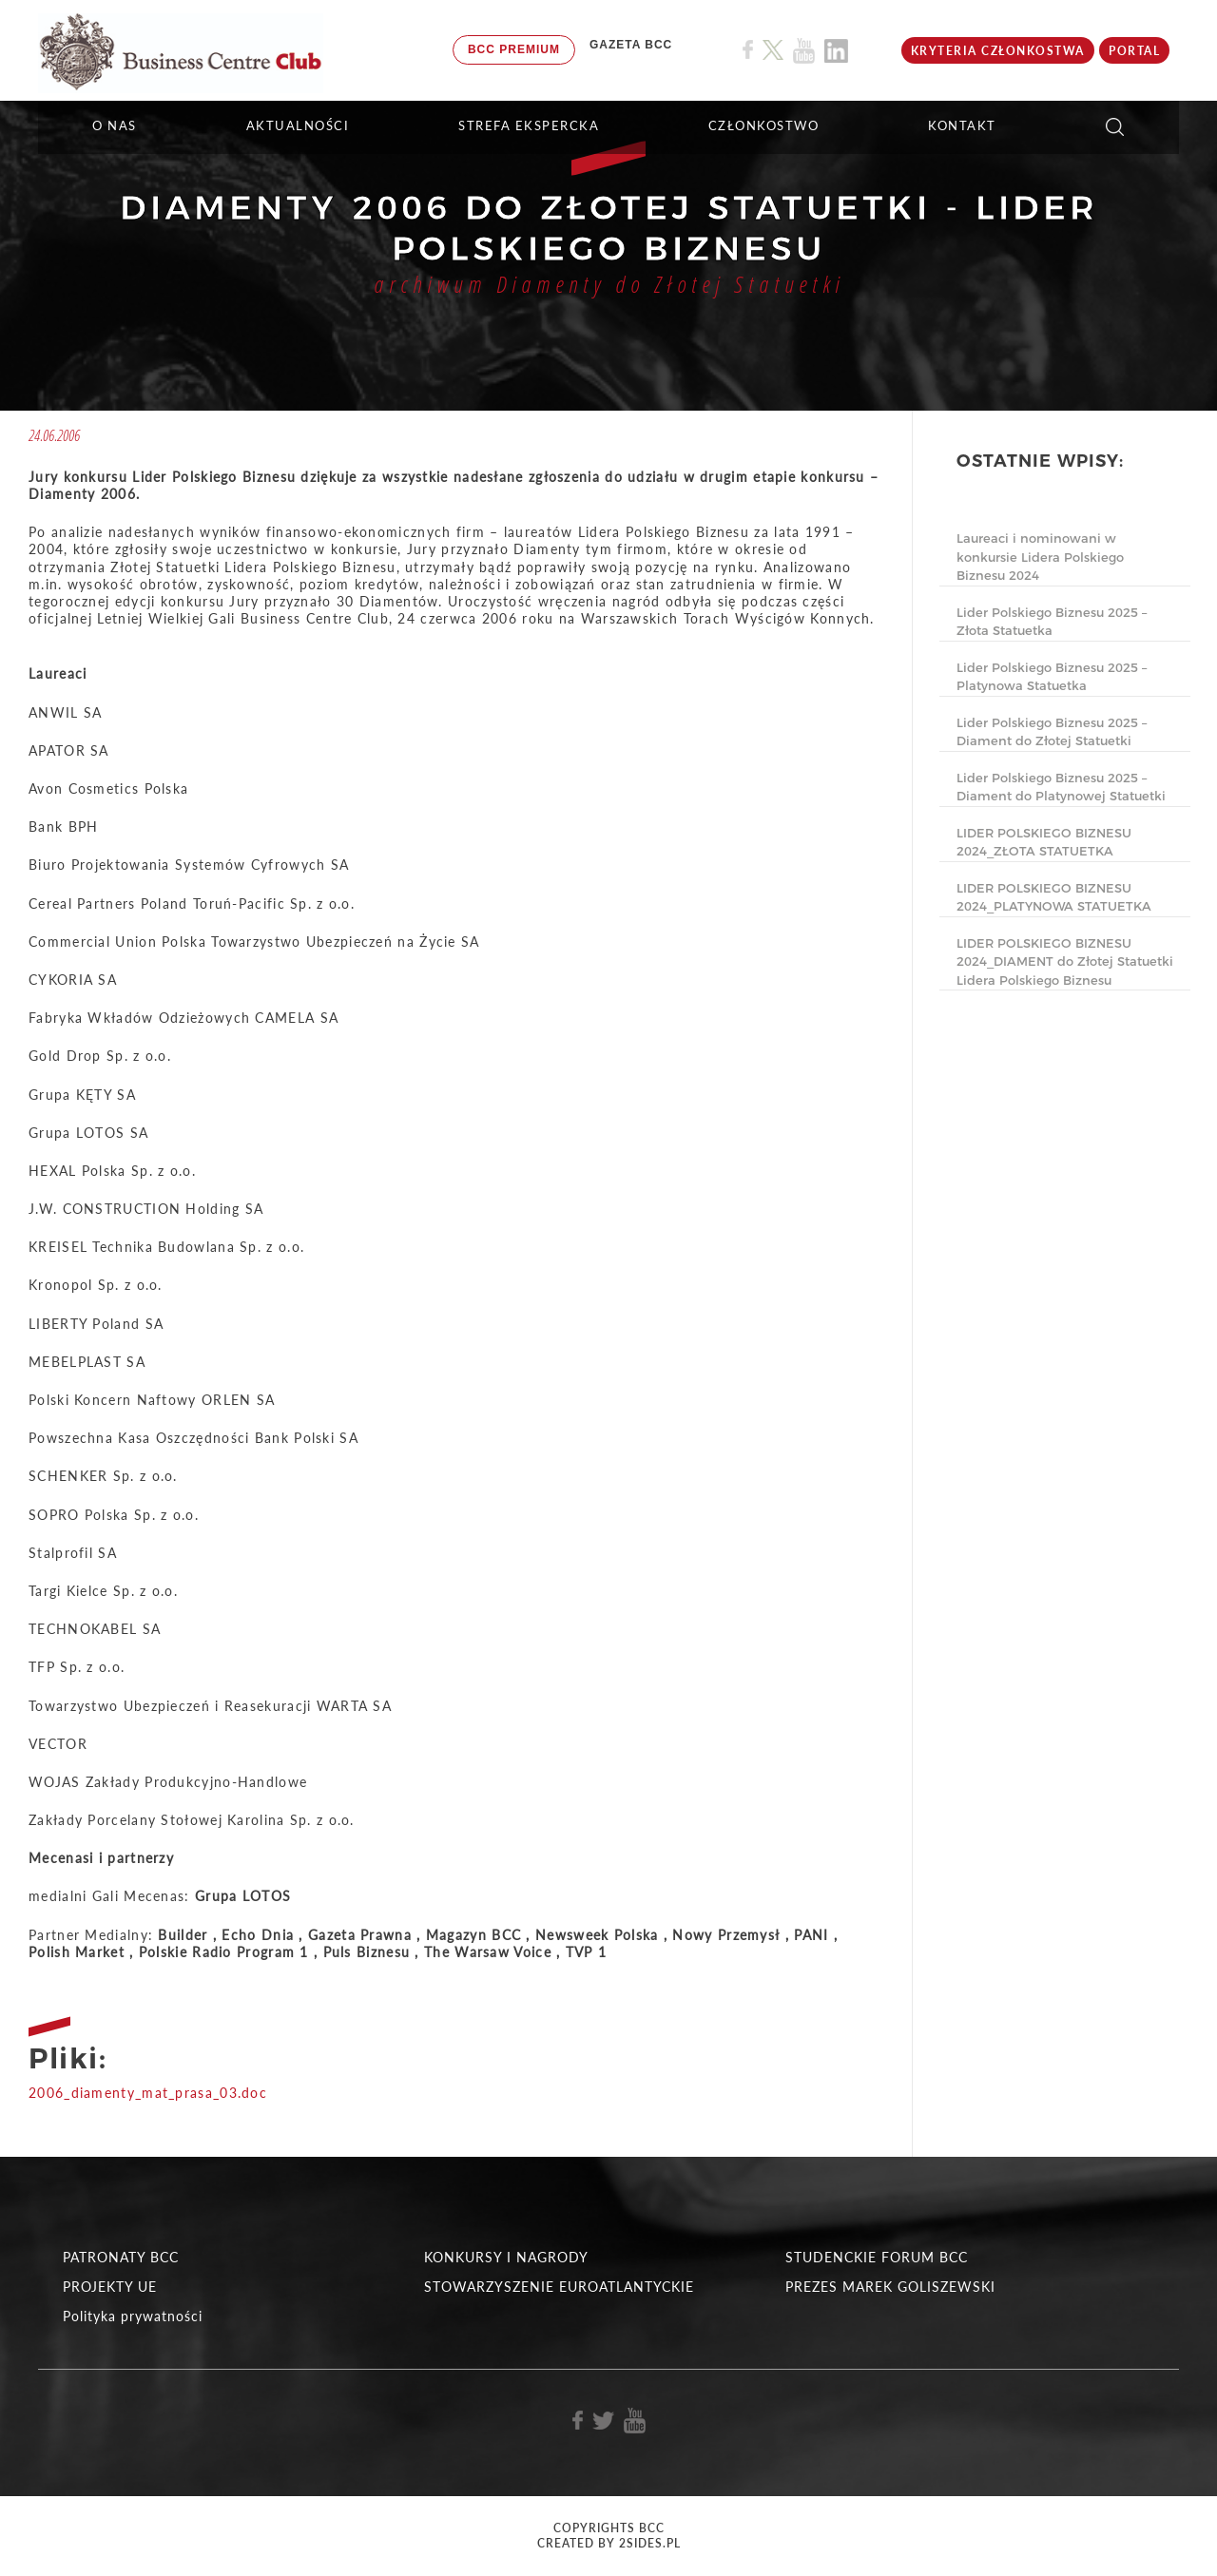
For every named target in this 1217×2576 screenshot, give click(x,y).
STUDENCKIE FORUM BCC (876, 2257)
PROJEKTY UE (110, 2286)
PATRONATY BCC (121, 2257)
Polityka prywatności (133, 2316)
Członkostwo (764, 125)
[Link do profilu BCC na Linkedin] (836, 51)
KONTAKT (962, 125)
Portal (1134, 51)
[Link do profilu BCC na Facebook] (748, 50)
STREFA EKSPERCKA (528, 125)
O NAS (114, 125)
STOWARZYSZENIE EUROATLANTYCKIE (559, 2286)
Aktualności (298, 125)
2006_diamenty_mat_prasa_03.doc (148, 2093)
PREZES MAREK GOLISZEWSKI (890, 2286)
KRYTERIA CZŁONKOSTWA (998, 51)
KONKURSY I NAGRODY (506, 2257)
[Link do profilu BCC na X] (773, 50)
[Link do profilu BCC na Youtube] (804, 51)
